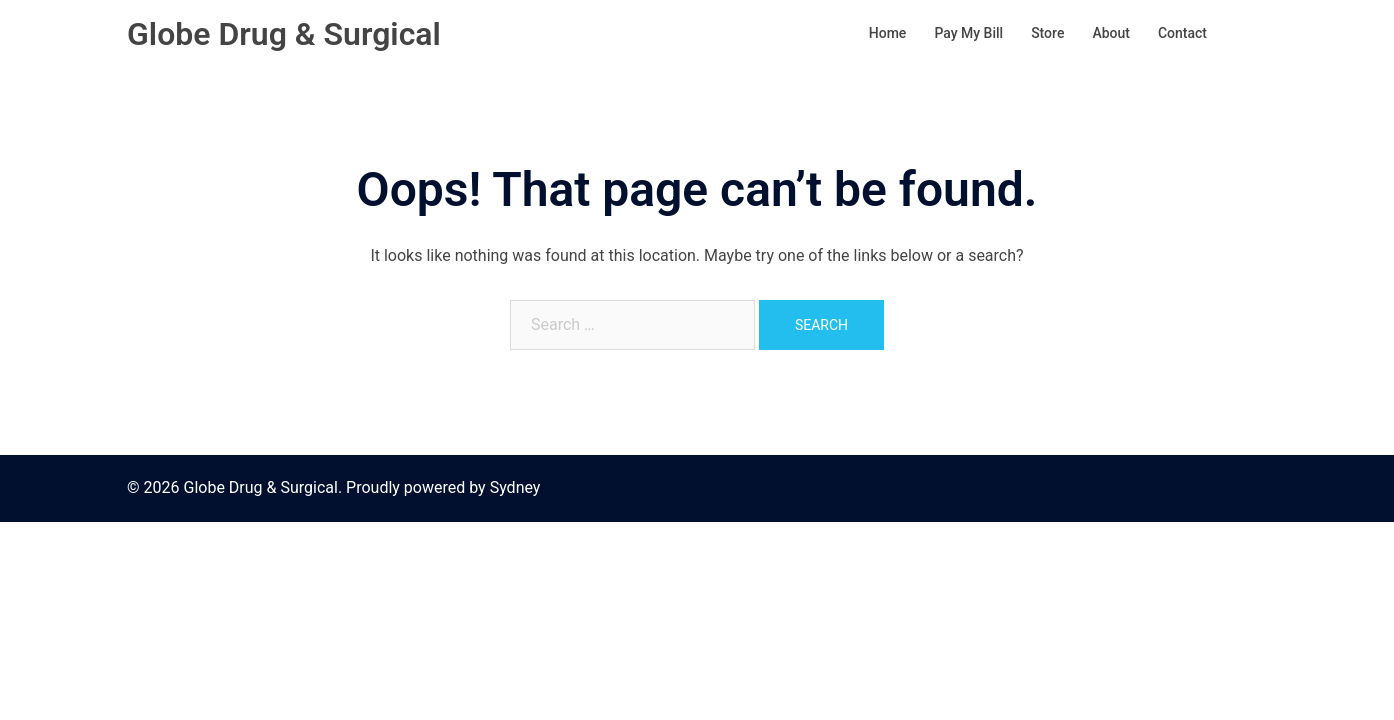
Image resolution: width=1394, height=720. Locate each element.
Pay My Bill (968, 33)
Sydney (515, 487)
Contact (1182, 33)
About (1111, 33)
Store (1047, 33)
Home (888, 33)
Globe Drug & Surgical (284, 34)
